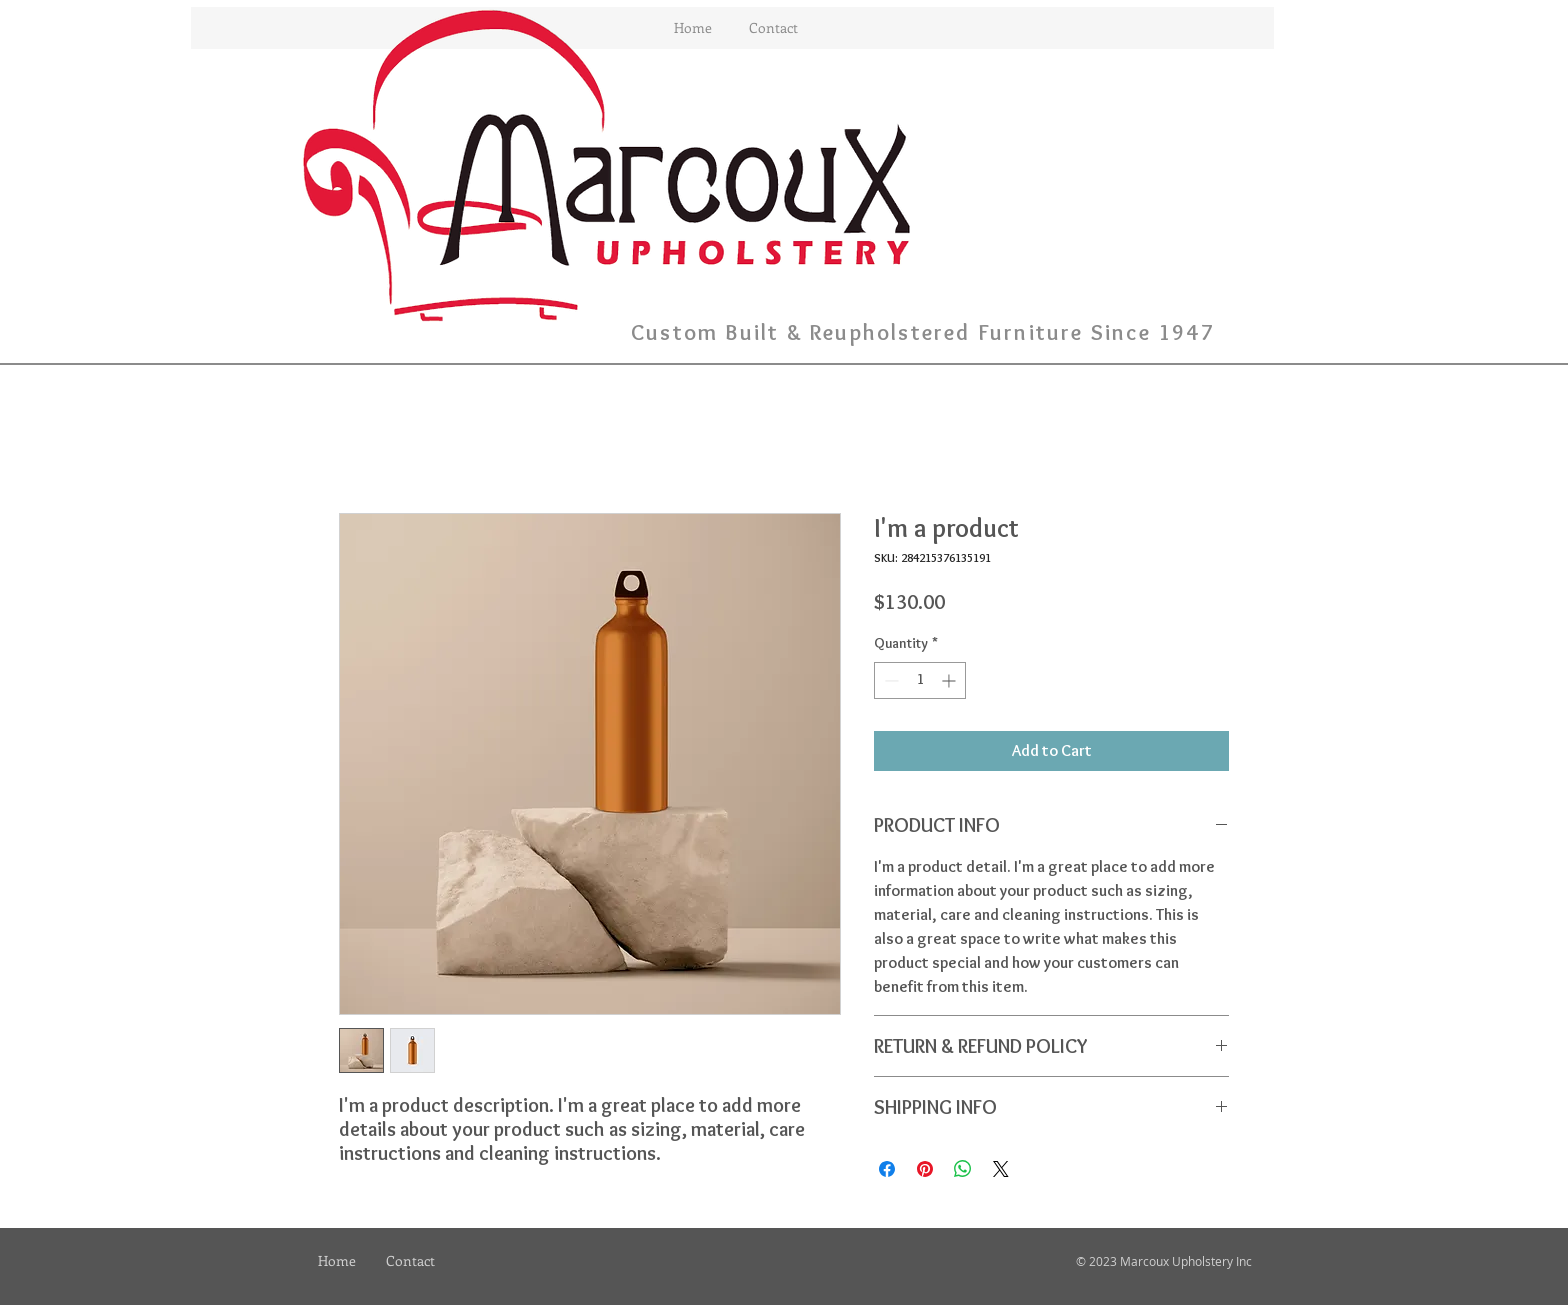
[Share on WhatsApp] (963, 1169)
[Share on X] (1001, 1169)
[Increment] (950, 680)
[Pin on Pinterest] (925, 1169)
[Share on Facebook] (887, 1169)
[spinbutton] (920, 680)
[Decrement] (889, 680)
